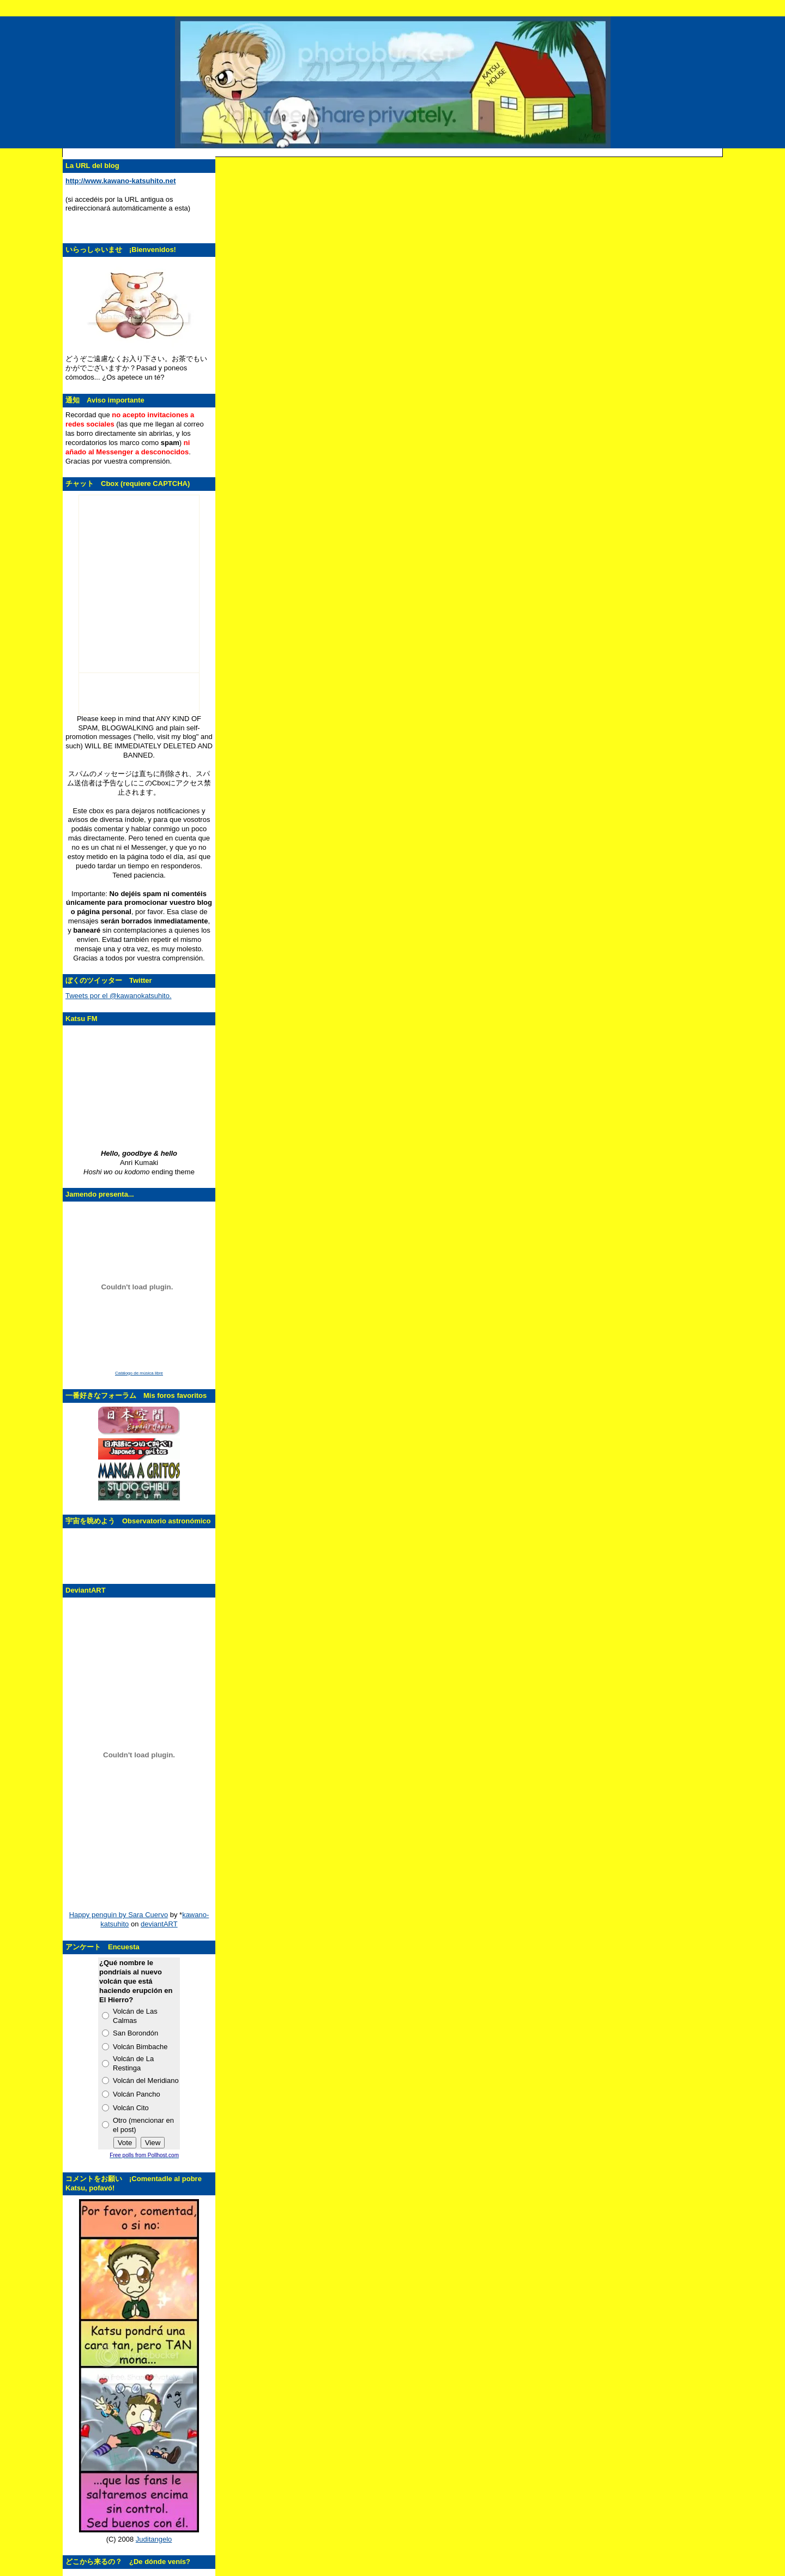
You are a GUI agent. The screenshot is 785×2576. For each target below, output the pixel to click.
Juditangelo (154, 2539)
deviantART (159, 1924)
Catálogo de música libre (139, 1373)
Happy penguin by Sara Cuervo (118, 1915)
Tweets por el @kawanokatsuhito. (118, 996)
